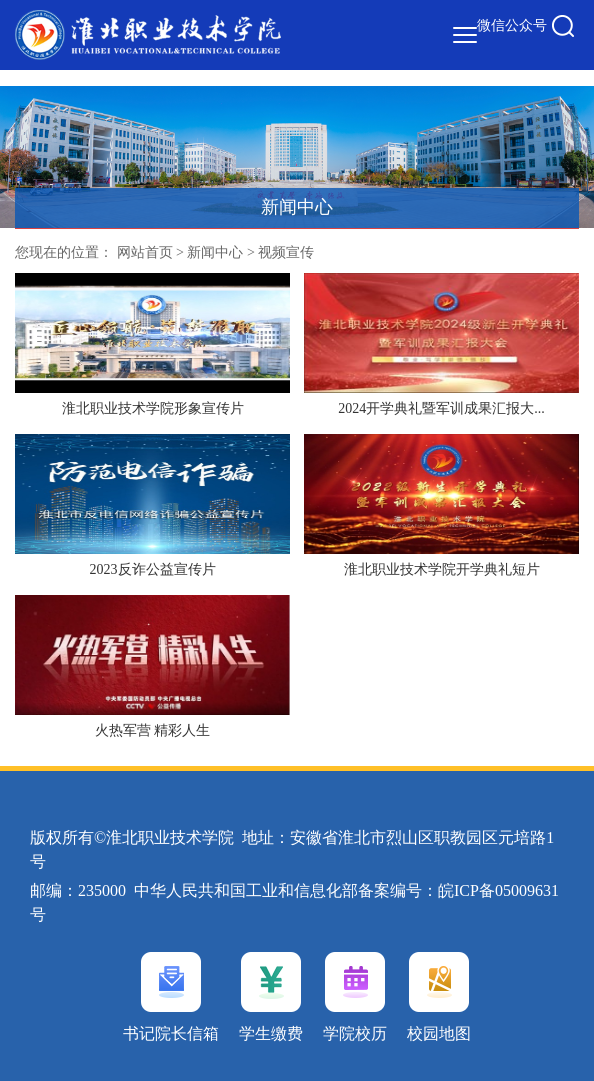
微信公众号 (512, 25)
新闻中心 (215, 252)
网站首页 (145, 252)
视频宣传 (286, 252)
